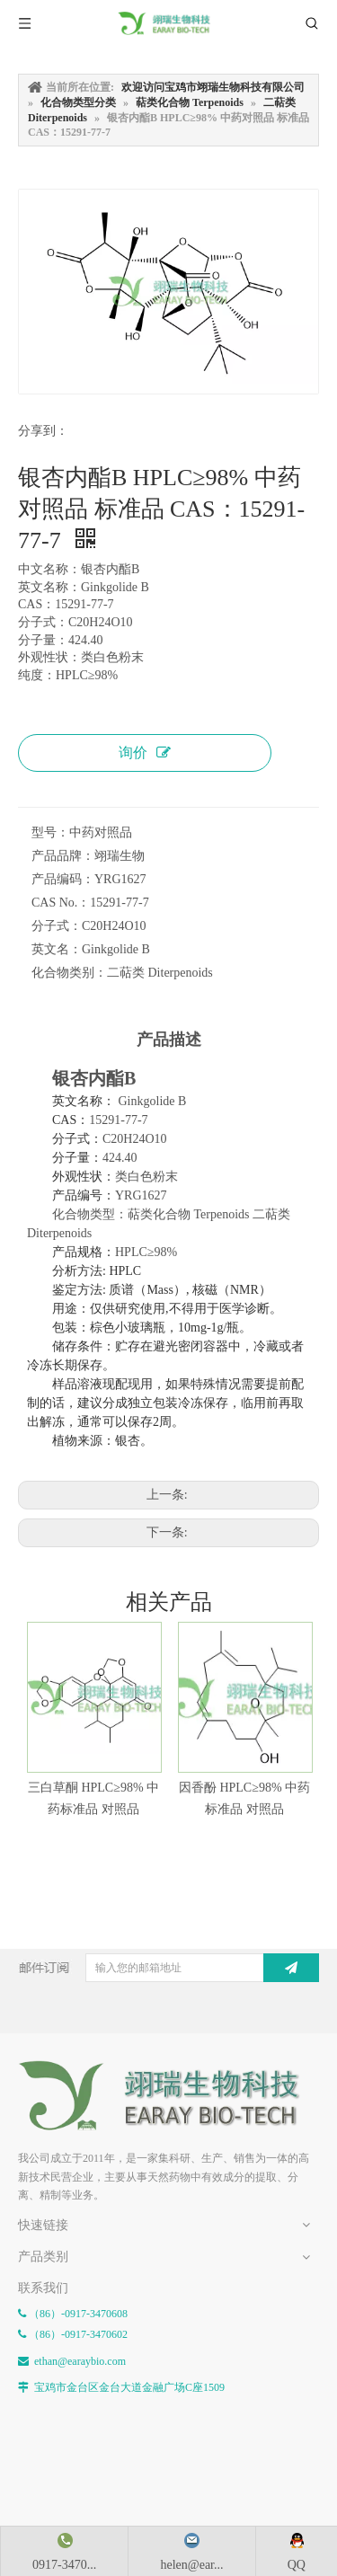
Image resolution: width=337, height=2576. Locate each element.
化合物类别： (69, 972)
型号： (50, 832)
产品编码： (62, 879)
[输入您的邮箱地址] (190, 1967)
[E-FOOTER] (168, 2095)
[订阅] (291, 1967)
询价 (145, 752)
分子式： (56, 926)
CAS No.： (60, 902)
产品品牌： (62, 856)
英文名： (56, 949)
